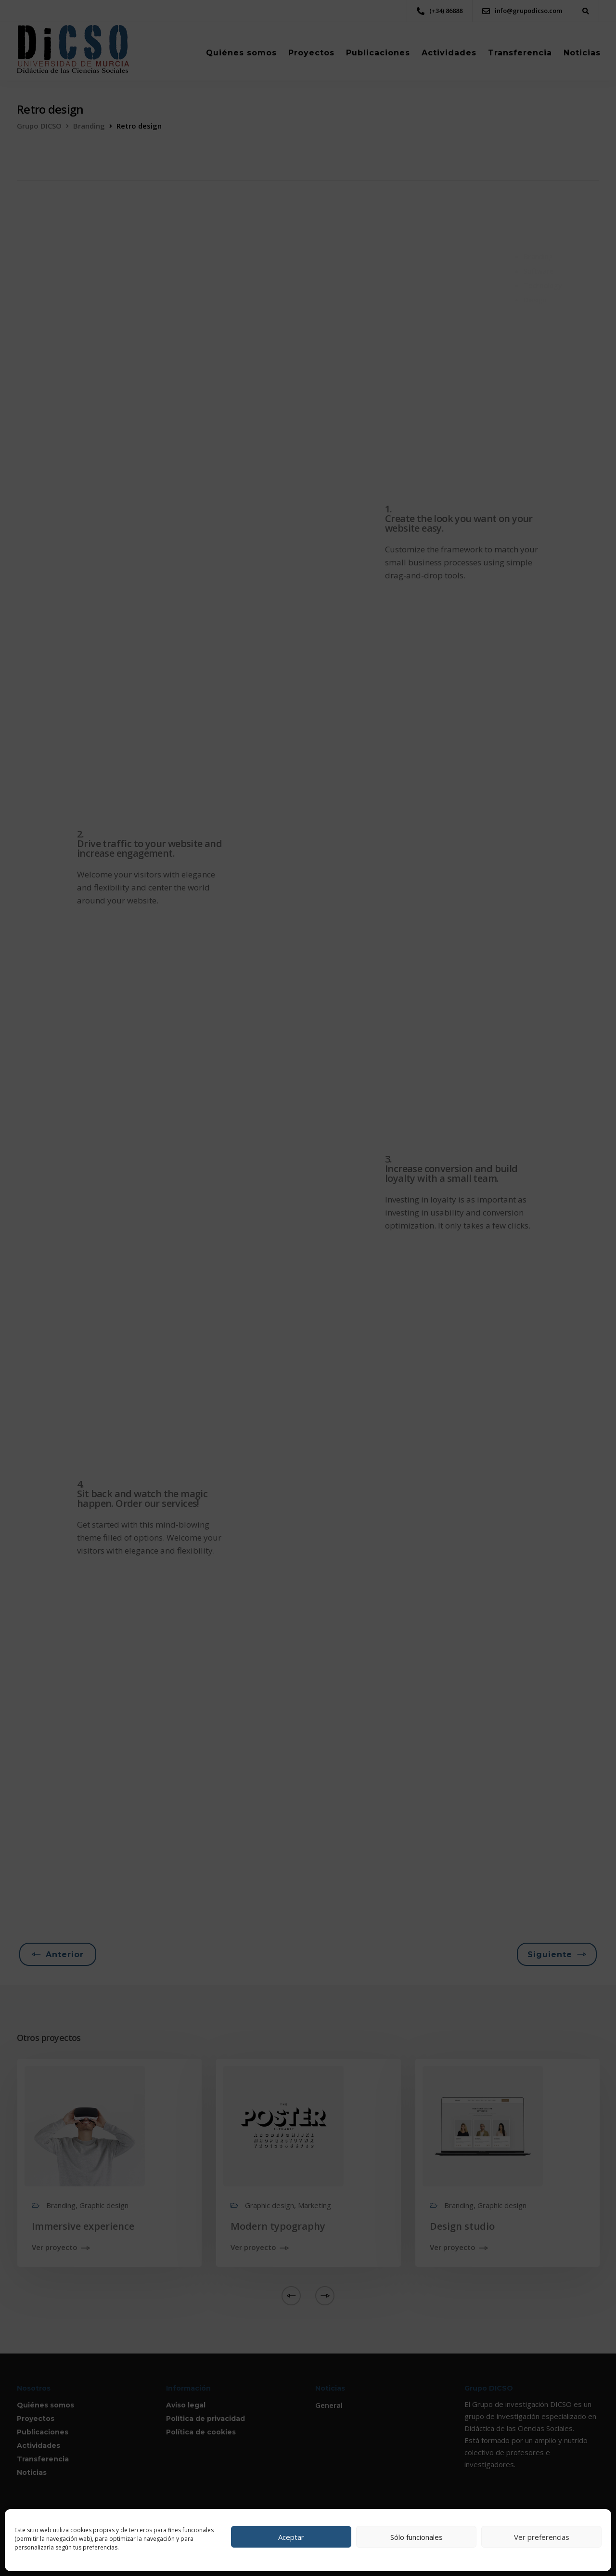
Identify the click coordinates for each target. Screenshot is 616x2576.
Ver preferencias (541, 2537)
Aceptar (291, 2537)
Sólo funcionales (416, 2537)
